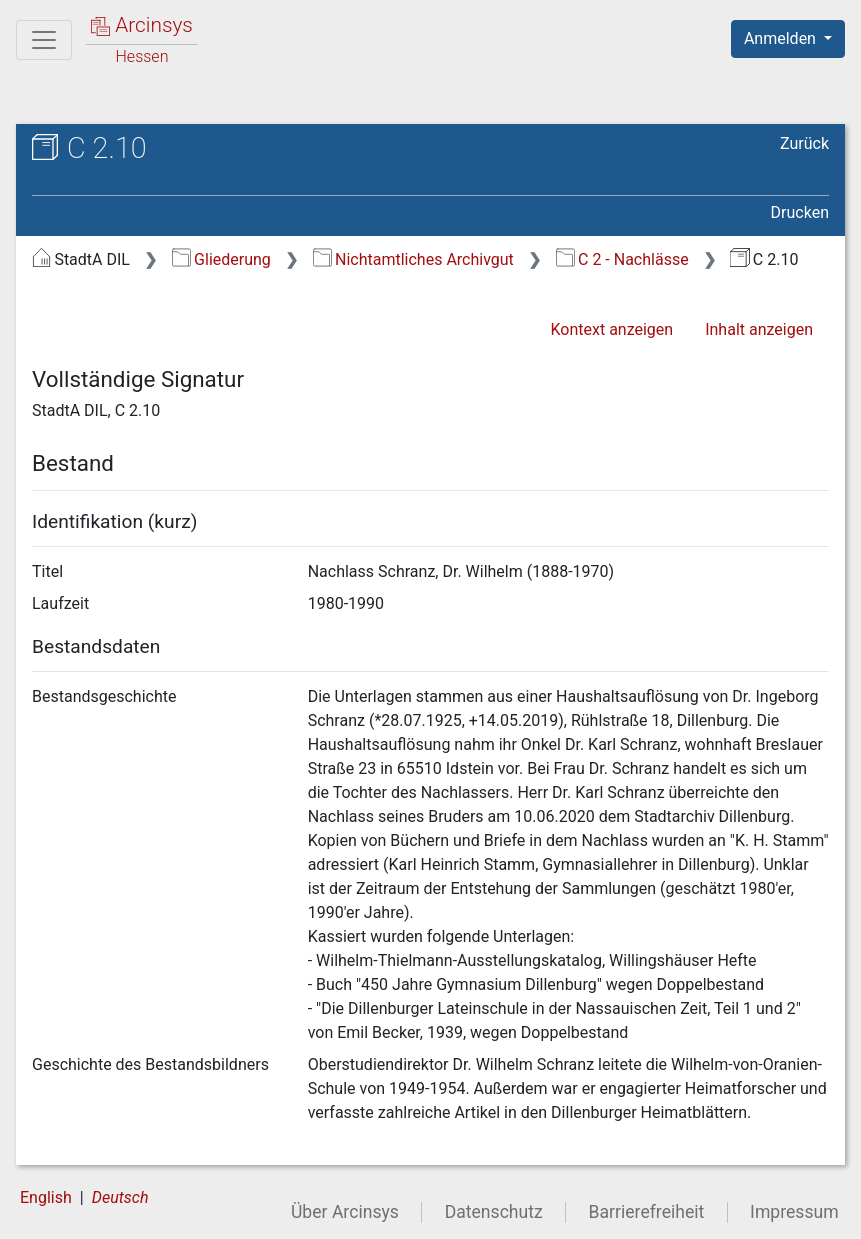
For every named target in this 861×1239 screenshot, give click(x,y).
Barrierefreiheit (647, 1212)
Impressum (794, 1212)
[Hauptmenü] (44, 40)
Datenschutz (494, 1212)
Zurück (804, 143)
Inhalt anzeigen (759, 329)
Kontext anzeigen (611, 329)
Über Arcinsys (345, 1212)
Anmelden (782, 38)
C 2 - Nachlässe (622, 259)
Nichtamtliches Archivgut (413, 259)
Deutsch (120, 1197)
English (46, 1197)
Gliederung (221, 259)
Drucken (800, 212)
